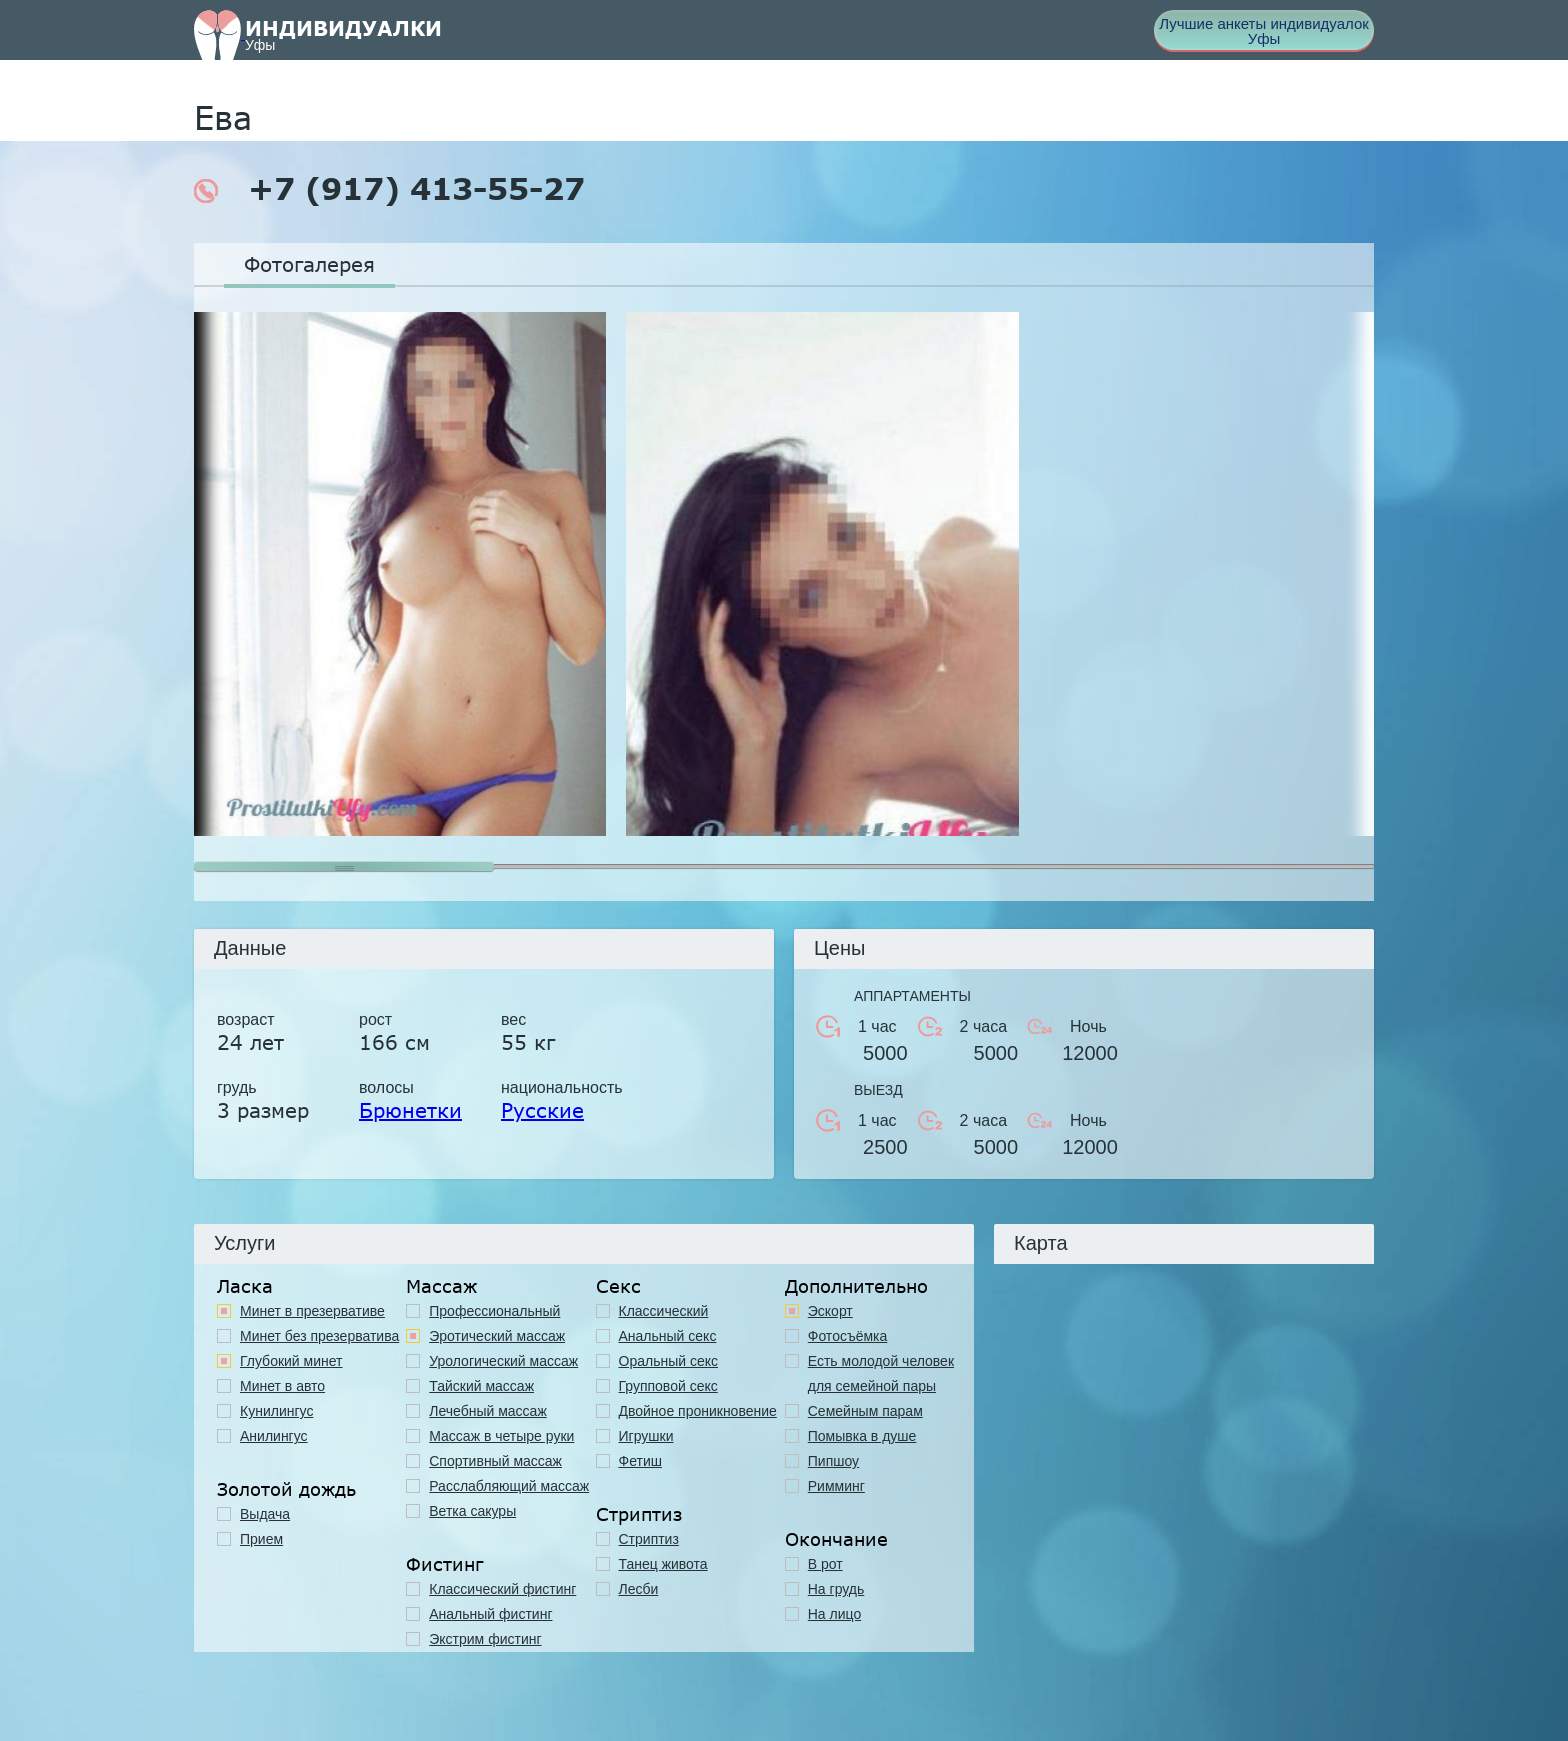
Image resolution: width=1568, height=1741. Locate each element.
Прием (261, 1539)
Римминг (836, 1486)
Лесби (639, 1589)
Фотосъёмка (848, 1336)
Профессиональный (494, 1311)
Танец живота (663, 1564)
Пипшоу (833, 1461)
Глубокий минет (291, 1361)
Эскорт (830, 1311)
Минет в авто (282, 1386)
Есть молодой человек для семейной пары (881, 1373)
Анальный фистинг (490, 1614)
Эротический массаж (497, 1336)
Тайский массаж (481, 1386)
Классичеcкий (664, 1311)
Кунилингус (276, 1411)
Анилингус (274, 1436)
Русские (542, 1110)
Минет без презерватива (319, 1336)
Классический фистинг (502, 1589)
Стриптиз (649, 1539)
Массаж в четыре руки (501, 1436)
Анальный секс (668, 1336)
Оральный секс (669, 1361)
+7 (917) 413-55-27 (389, 189)
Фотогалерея (309, 264)
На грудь (836, 1589)
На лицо (834, 1614)
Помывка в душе (862, 1436)
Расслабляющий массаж (509, 1486)
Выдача (265, 1514)
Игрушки (646, 1436)
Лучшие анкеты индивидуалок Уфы (1264, 31)
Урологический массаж (503, 1361)
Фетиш (640, 1461)
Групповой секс (668, 1386)
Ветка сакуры (472, 1511)
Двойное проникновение (698, 1411)
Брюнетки (410, 1110)
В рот (825, 1564)
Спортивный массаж (495, 1461)
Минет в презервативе (312, 1311)
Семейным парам (865, 1411)
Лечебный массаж (488, 1411)
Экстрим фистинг (485, 1639)
